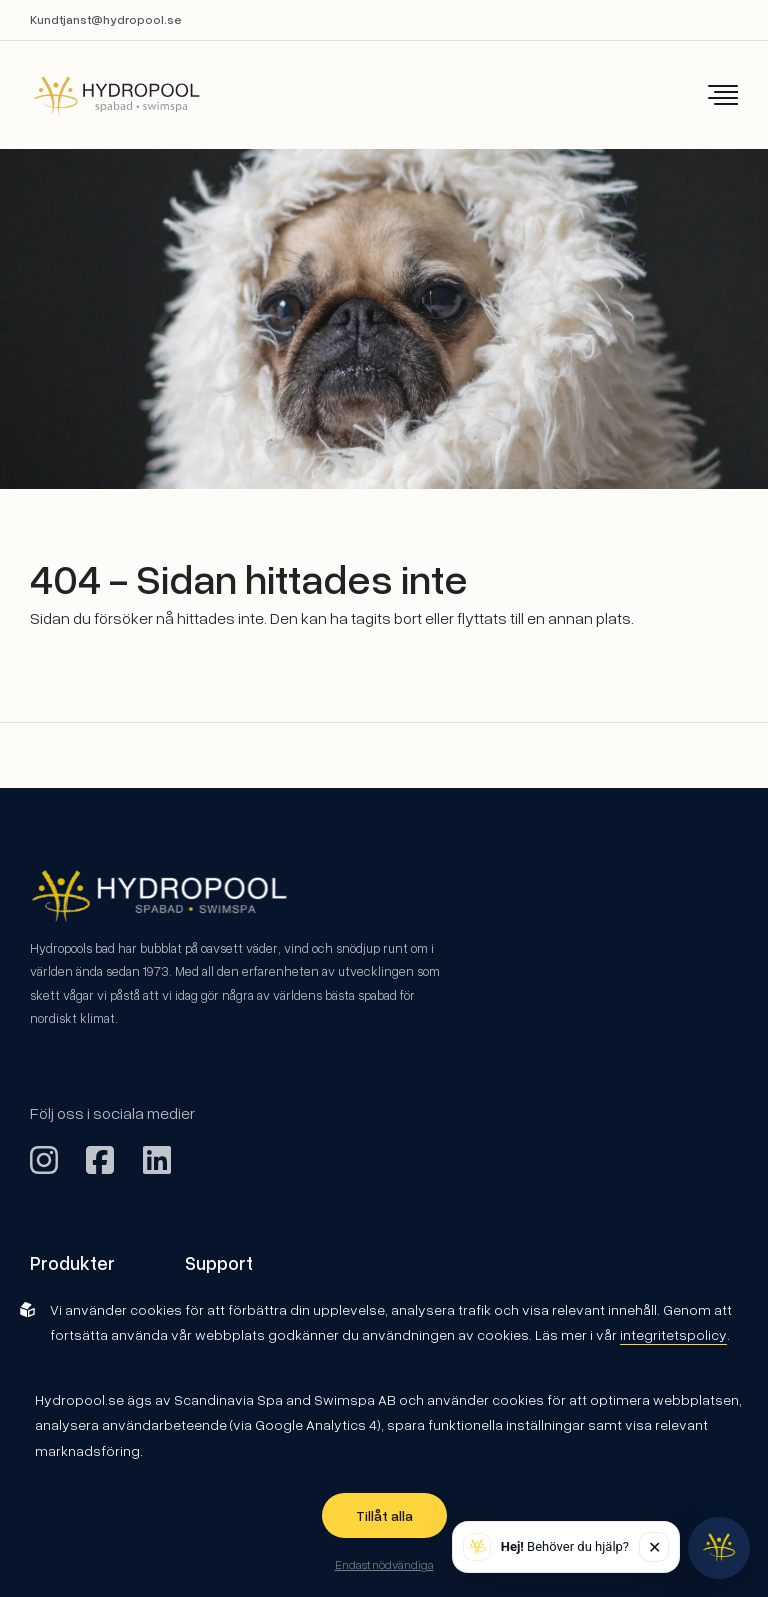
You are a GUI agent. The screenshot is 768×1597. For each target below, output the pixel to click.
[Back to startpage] (103, 95)
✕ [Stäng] (654, 1547)
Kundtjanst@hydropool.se (106, 19)
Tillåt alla (384, 1515)
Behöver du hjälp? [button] (565, 1546)
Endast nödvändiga (384, 1564)
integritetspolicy (673, 1334)
